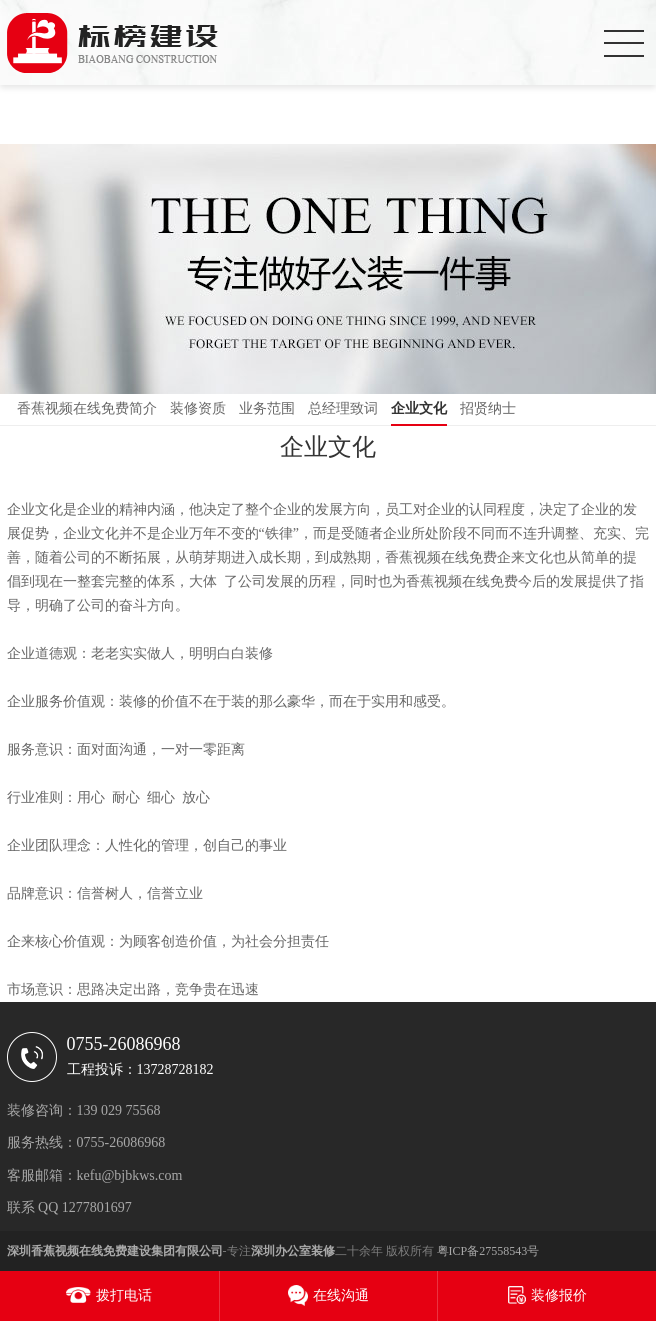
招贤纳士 (488, 408)
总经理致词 (343, 408)
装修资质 (198, 408)
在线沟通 (341, 1295)
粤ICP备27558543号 (488, 1251)
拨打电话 (124, 1295)
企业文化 (419, 408)
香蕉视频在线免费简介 (87, 408)
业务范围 (267, 408)
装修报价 (559, 1295)
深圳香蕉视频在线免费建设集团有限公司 (115, 1251)
